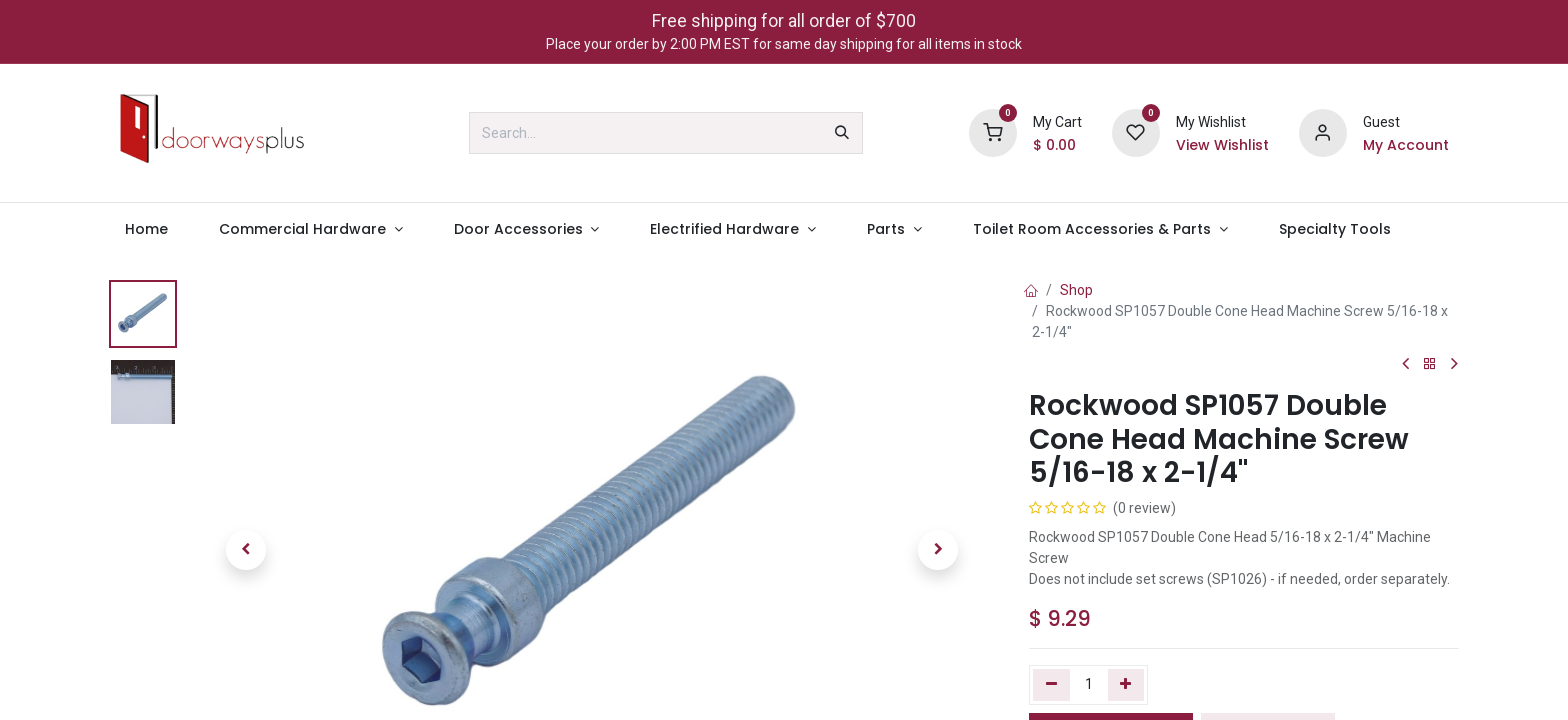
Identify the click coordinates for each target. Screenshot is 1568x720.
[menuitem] (146, 229)
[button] (246, 550)
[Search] (842, 133)
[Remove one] (1051, 685)
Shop (1076, 290)
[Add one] (1126, 685)
